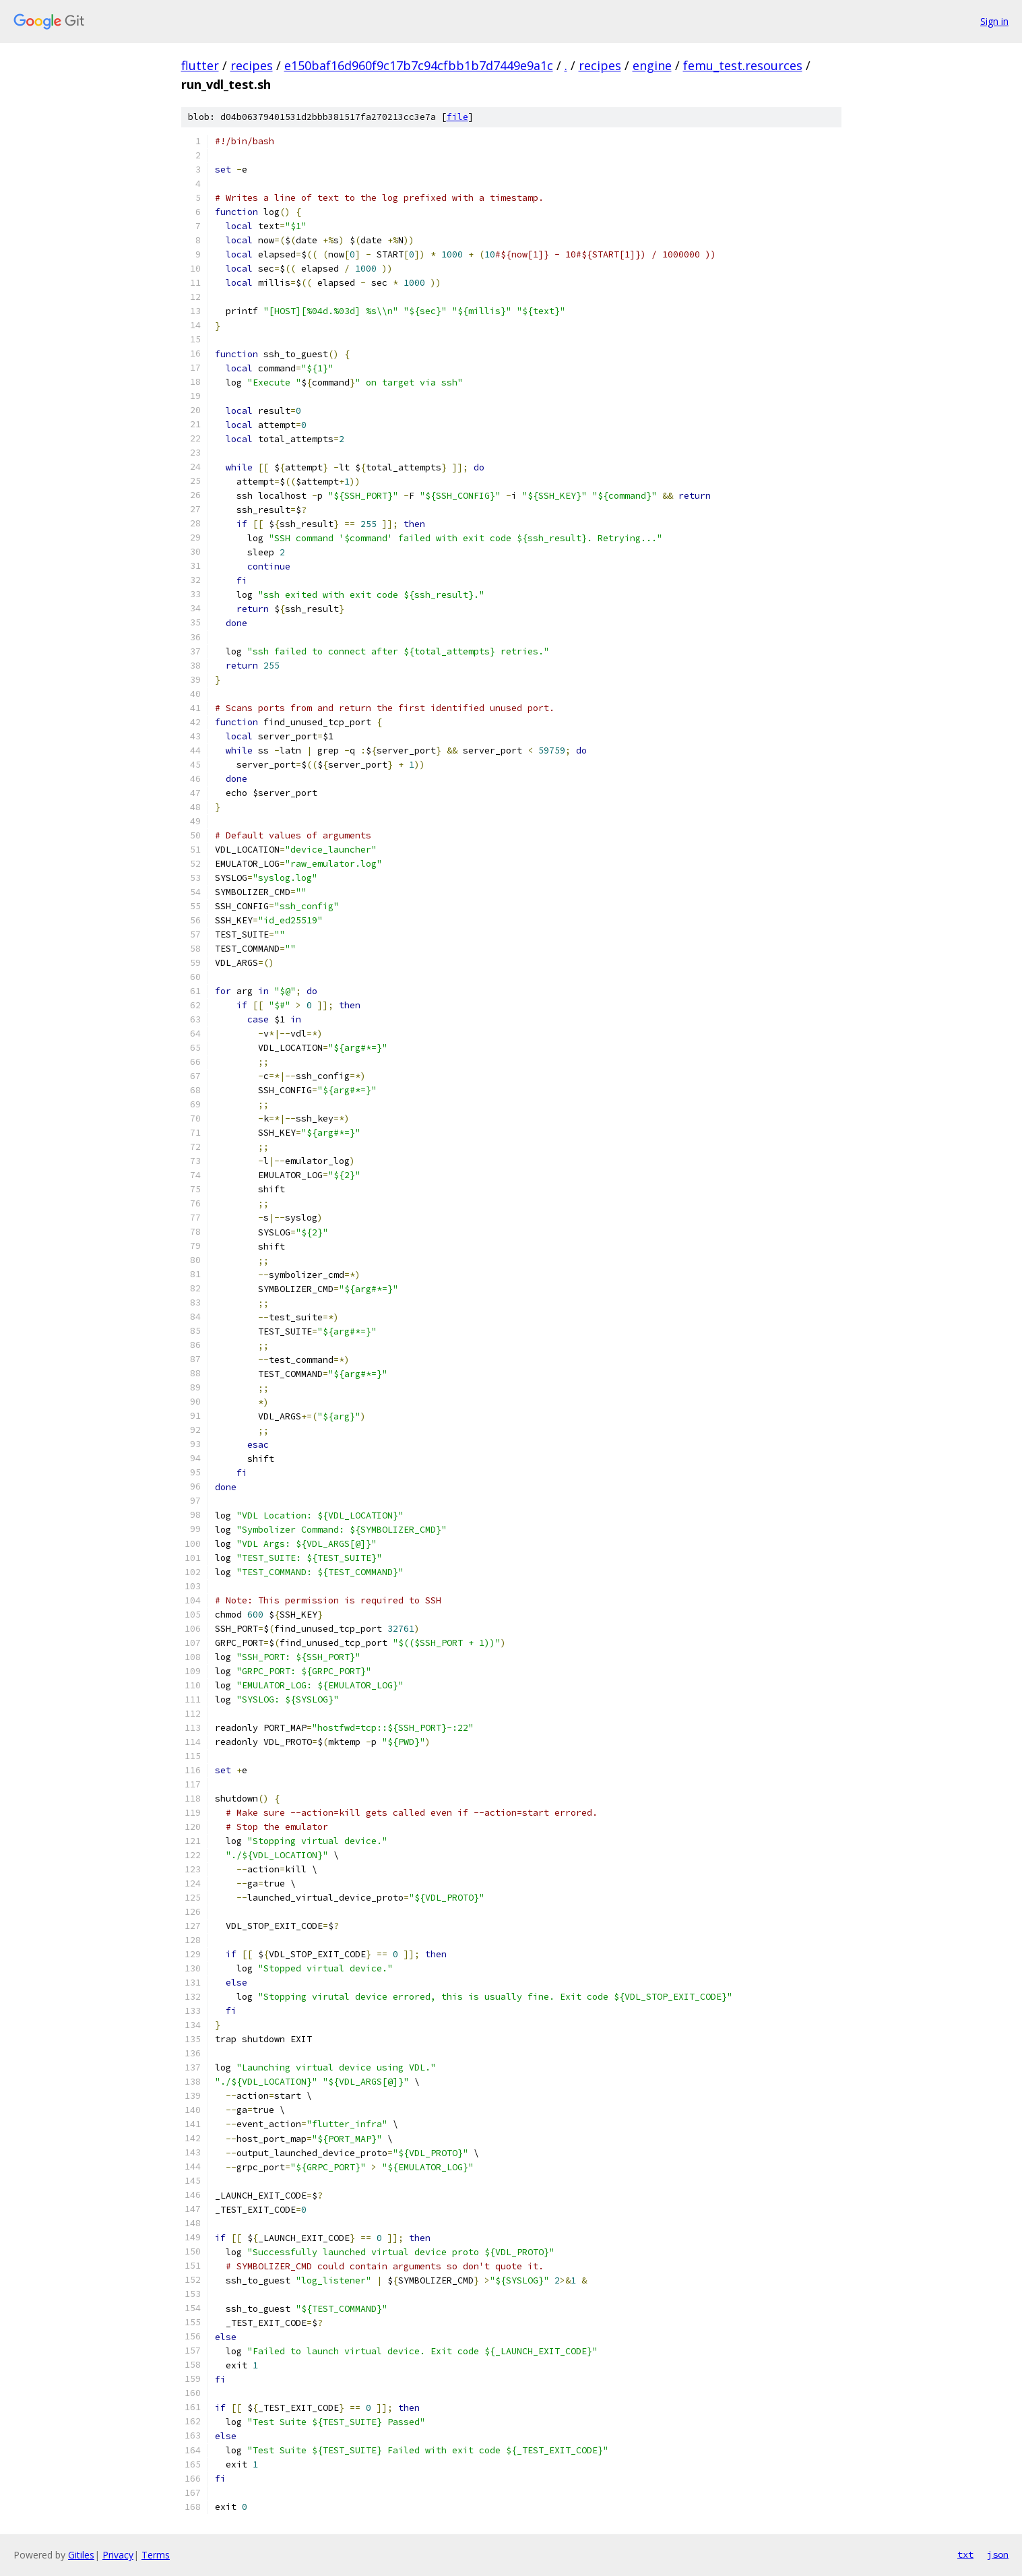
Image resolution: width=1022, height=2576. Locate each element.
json (998, 2554)
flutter (200, 65)
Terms (155, 2554)
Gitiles (81, 2554)
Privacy (117, 2554)
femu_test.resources (742, 65)
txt (965, 2554)
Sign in (994, 21)
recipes (251, 65)
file (457, 117)
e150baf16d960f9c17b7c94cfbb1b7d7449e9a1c (418, 65)
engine (652, 65)
